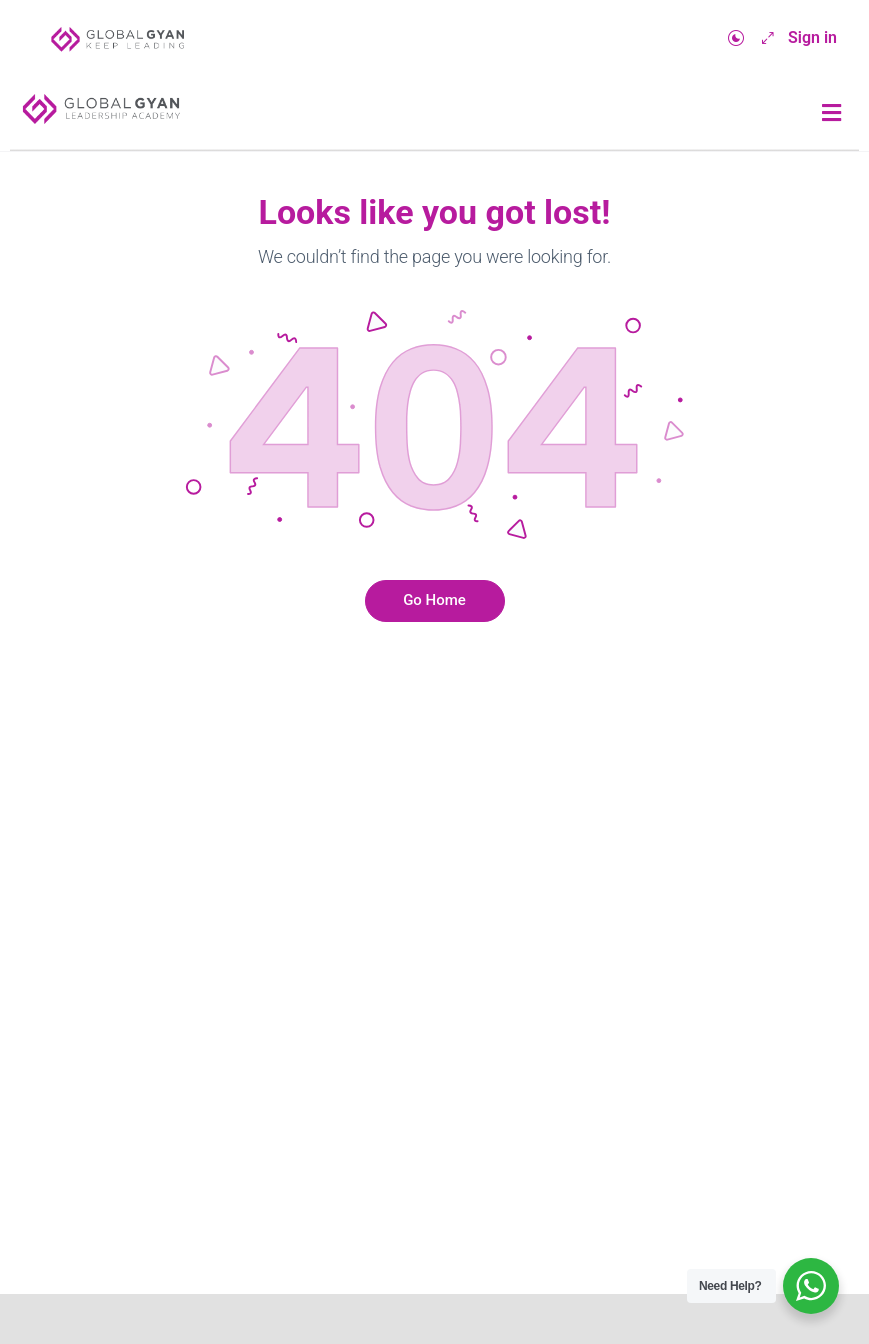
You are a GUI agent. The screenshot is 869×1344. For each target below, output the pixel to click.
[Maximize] (764, 38)
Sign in (812, 37)
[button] (832, 113)
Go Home (434, 600)
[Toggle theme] (736, 38)
